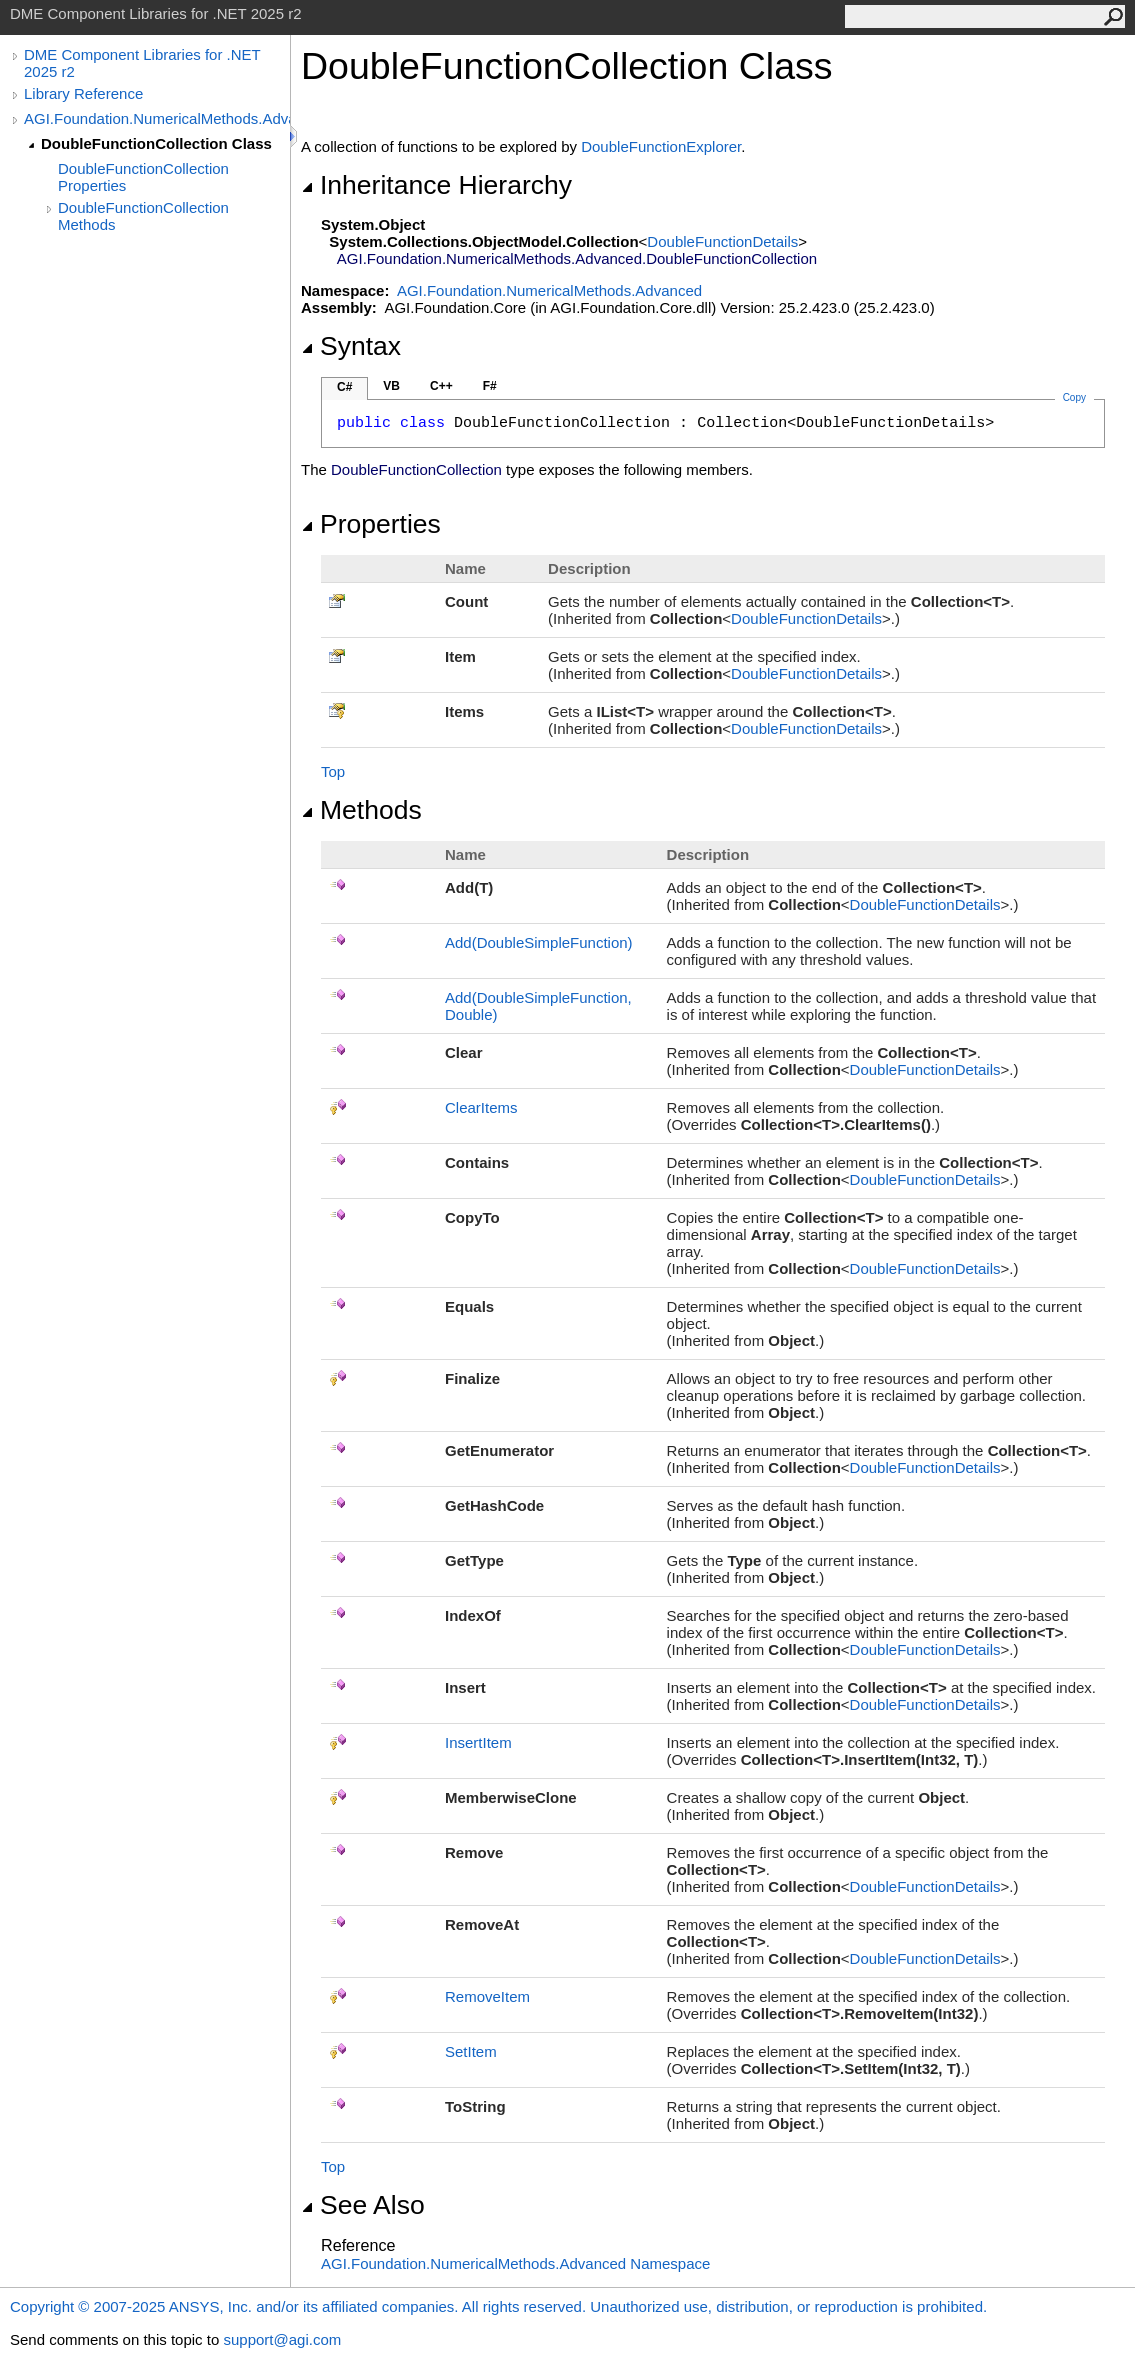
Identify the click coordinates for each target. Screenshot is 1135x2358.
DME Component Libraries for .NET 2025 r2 (142, 63)
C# (344, 387)
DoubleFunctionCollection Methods (143, 216)
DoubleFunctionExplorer (661, 146)
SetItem (471, 2051)
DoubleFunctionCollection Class (156, 143)
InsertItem (478, 1742)
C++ (441, 386)
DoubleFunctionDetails (722, 241)
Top (333, 771)
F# (490, 386)
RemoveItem (487, 1996)
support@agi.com (282, 2339)
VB (391, 386)
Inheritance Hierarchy (436, 185)
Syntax (351, 346)
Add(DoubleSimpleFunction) (539, 942)
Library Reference (83, 93)
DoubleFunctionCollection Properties (143, 177)
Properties (371, 524)
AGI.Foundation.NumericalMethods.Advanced (157, 118)
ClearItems (481, 1107)
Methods (361, 810)
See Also (363, 2205)
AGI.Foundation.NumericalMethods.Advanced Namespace (515, 2263)
